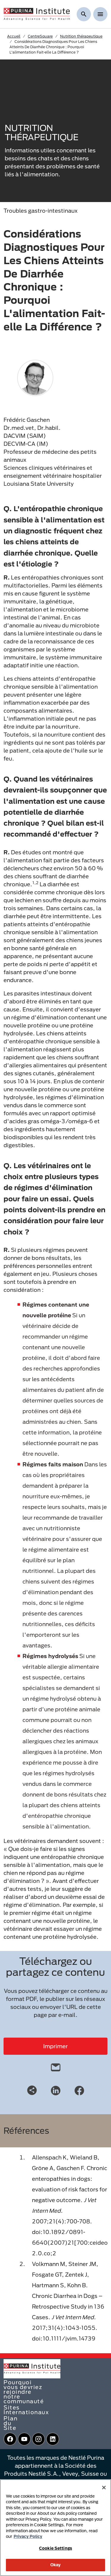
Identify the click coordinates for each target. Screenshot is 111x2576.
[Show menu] (100, 14)
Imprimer (55, 2046)
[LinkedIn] (55, 2090)
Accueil (13, 36)
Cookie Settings (55, 2548)
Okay (55, 2564)
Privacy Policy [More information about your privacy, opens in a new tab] (28, 2536)
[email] (55, 2066)
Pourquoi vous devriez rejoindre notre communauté (24, 2392)
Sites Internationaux (26, 2409)
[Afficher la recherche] (84, 14)
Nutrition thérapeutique (81, 36)
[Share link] (32, 2090)
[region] (55, 2527)
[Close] (103, 2487)
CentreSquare (40, 36)
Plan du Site (10, 2423)
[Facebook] (79, 2090)
